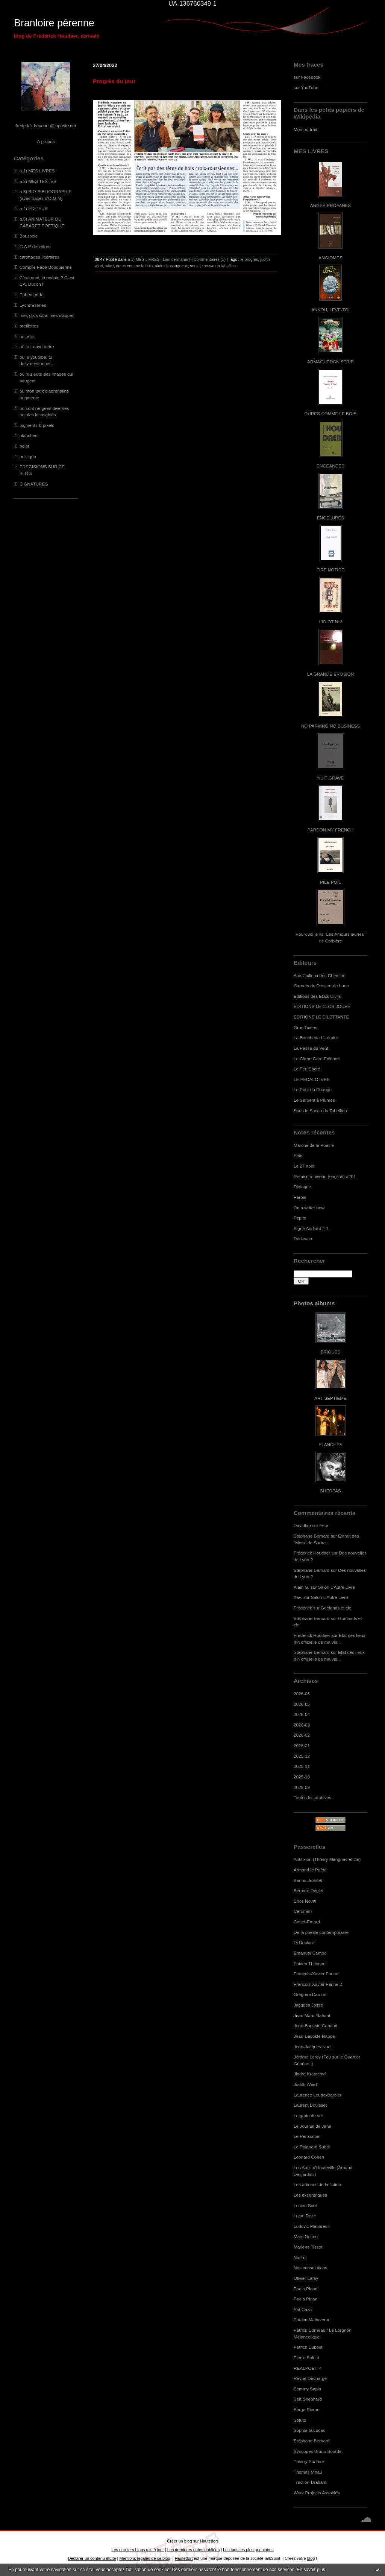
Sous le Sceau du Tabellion (320, 1110)
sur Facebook (307, 77)
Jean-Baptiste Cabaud (315, 2025)
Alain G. (301, 1587)
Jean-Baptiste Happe (314, 2036)
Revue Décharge (310, 2378)
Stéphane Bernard (311, 1535)
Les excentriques (310, 2194)
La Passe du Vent (311, 1048)
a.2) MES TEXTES (38, 181)
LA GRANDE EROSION (330, 673)
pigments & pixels (37, 425)
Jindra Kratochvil (310, 2073)
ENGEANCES (330, 465)
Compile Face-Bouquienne (46, 267)
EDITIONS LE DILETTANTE (321, 1016)
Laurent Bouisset (310, 2105)
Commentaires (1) (210, 259)
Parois (300, 1197)
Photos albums (314, 1303)
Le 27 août (304, 1165)
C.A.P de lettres (35, 246)
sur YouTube (306, 87)
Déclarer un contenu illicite (92, 2558)
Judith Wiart (305, 2084)
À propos (46, 141)
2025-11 (302, 1766)
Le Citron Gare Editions (317, 1058)
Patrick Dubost (308, 2347)
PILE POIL (330, 882)
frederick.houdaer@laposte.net (46, 125)
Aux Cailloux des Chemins (319, 975)
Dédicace (303, 1238)
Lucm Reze (305, 2215)
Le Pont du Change (313, 1089)
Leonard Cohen (309, 2156)
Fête (298, 1155)
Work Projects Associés (317, 2492)
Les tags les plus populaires (248, 2549)
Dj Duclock (304, 1942)
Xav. (298, 1597)
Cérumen (303, 1911)
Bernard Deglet (308, 1890)
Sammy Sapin (307, 2388)
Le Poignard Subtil (312, 2146)
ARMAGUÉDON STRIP (330, 361)
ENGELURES (330, 517)
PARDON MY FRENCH (330, 829)
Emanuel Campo (310, 1952)
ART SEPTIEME (330, 1398)
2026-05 (302, 1704)
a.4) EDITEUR (34, 208)
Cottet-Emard (307, 1921)
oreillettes (29, 325)
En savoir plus (311, 2569)
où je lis (27, 336)
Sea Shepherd (308, 2398)
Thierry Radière (309, 2461)
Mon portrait (305, 129)
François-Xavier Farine (316, 1973)
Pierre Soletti (306, 2357)
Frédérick (303, 1607)
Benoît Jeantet (308, 1880)
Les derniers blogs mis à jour (137, 2549)
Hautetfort (209, 2541)
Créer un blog (179, 2541)
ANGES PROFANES (330, 205)
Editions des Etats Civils (317, 996)
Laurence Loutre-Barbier (317, 2094)
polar (24, 445)
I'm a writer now (309, 1207)
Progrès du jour (114, 81)
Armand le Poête (310, 1869)
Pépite (300, 1217)
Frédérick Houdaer (312, 1552)
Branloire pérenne (54, 23)
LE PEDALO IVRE (312, 1079)
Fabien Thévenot (310, 1963)
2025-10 (302, 1776)
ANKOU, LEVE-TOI (330, 309)
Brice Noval (305, 1901)
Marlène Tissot (308, 2246)
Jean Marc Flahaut (312, 2015)
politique (28, 456)
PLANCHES (330, 1444)
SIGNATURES (34, 483)
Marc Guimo (306, 2236)
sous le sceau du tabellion (213, 265)
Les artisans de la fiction (317, 2184)
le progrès (249, 259)
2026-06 (302, 1693)
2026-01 (302, 1745)
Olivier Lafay (306, 2278)
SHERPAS (330, 1490)
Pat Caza (303, 2309)
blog (311, 2558)
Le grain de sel (308, 2115)
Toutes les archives (312, 1797)
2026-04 (302, 1714)
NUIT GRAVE (330, 777)
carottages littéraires (39, 256)
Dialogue (302, 1186)
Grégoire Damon (310, 1994)
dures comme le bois (134, 265)
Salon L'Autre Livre (336, 1587)
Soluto (300, 2420)
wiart (109, 265)
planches (28, 435)
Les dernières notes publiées (193, 2549)
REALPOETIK (307, 2368)
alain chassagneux (171, 265)
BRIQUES (331, 1351)
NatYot (300, 2257)
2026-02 (302, 1735)
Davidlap (302, 1525)
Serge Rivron (307, 2409)
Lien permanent (177, 259)
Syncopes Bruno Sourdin (318, 2451)
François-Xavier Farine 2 (318, 1984)
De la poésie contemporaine (321, 1932)
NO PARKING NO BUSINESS (330, 725)
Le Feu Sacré (307, 1068)
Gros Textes (305, 1027)
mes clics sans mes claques (47, 315)
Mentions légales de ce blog (144, 2558)
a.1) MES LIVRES (37, 170)
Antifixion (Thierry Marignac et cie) (327, 1859)
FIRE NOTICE (330, 569)
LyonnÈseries (33, 305)
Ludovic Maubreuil (311, 2226)
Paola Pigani (306, 2288)
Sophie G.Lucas (309, 2430)
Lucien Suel (305, 2205)
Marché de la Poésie (314, 1145)
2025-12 (302, 1756)
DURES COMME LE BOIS (330, 413)
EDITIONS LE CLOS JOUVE (322, 1006)
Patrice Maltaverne (312, 2319)
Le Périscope (307, 2136)
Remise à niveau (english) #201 (325, 1176)
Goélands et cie (336, 1607)
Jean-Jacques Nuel (313, 2046)
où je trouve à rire (37, 346)
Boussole (29, 235)
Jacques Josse (308, 2004)
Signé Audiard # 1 (311, 1228)
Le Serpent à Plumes (314, 1100)
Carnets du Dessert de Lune (321, 985)
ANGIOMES (330, 257)
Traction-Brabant (310, 2482)
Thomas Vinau (308, 2471)
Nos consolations (310, 2267)
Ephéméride (31, 294)
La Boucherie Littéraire (316, 1037)
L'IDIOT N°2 (331, 621)
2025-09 (302, 1787)
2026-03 (302, 1724)
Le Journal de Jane (312, 2126)
